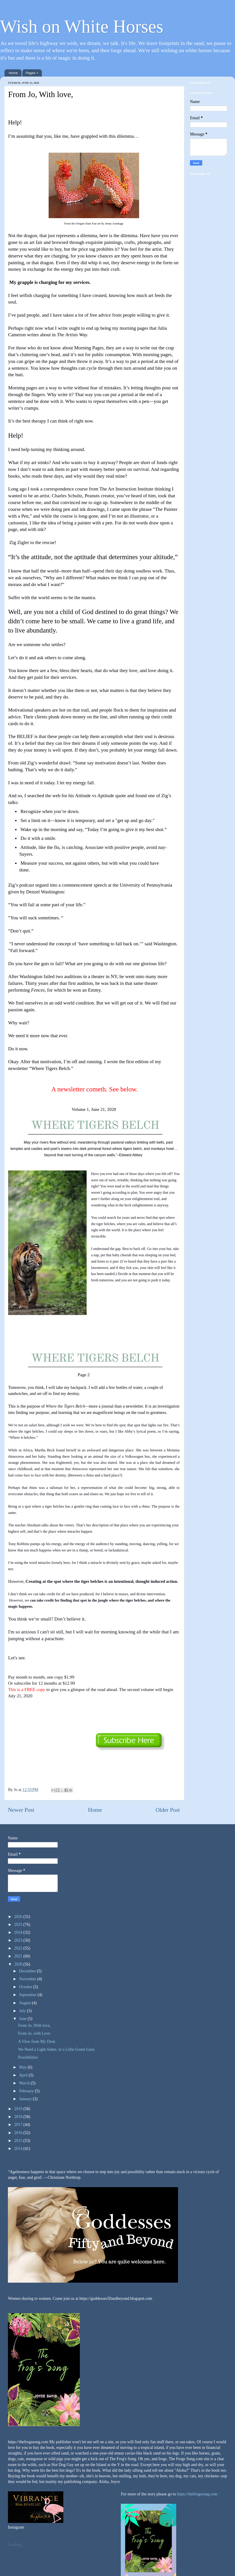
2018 (19, 2116)
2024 (19, 1932)
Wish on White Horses (81, 26)
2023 (19, 1940)
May (23, 2067)
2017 (19, 2124)
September (28, 1994)
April (24, 2075)
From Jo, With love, (34, 2025)
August (25, 2003)
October (26, 1987)
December (28, 1971)
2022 (19, 1948)
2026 (19, 1916)
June (23, 2018)
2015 (19, 2140)
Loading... (16, 2544)
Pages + (32, 73)
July (23, 2010)
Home (13, 73)
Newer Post (21, 1810)
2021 (19, 1956)
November (28, 1979)
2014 (19, 2148)
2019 (19, 2109)
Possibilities (28, 2057)
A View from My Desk (36, 2041)
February (27, 2091)
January (26, 2099)
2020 (19, 1964)
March (25, 2083)
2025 (19, 1924)
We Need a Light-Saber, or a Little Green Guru (56, 2049)
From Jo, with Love (34, 2033)
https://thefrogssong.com (196, 2494)
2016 (19, 2132)
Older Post (168, 1810)
